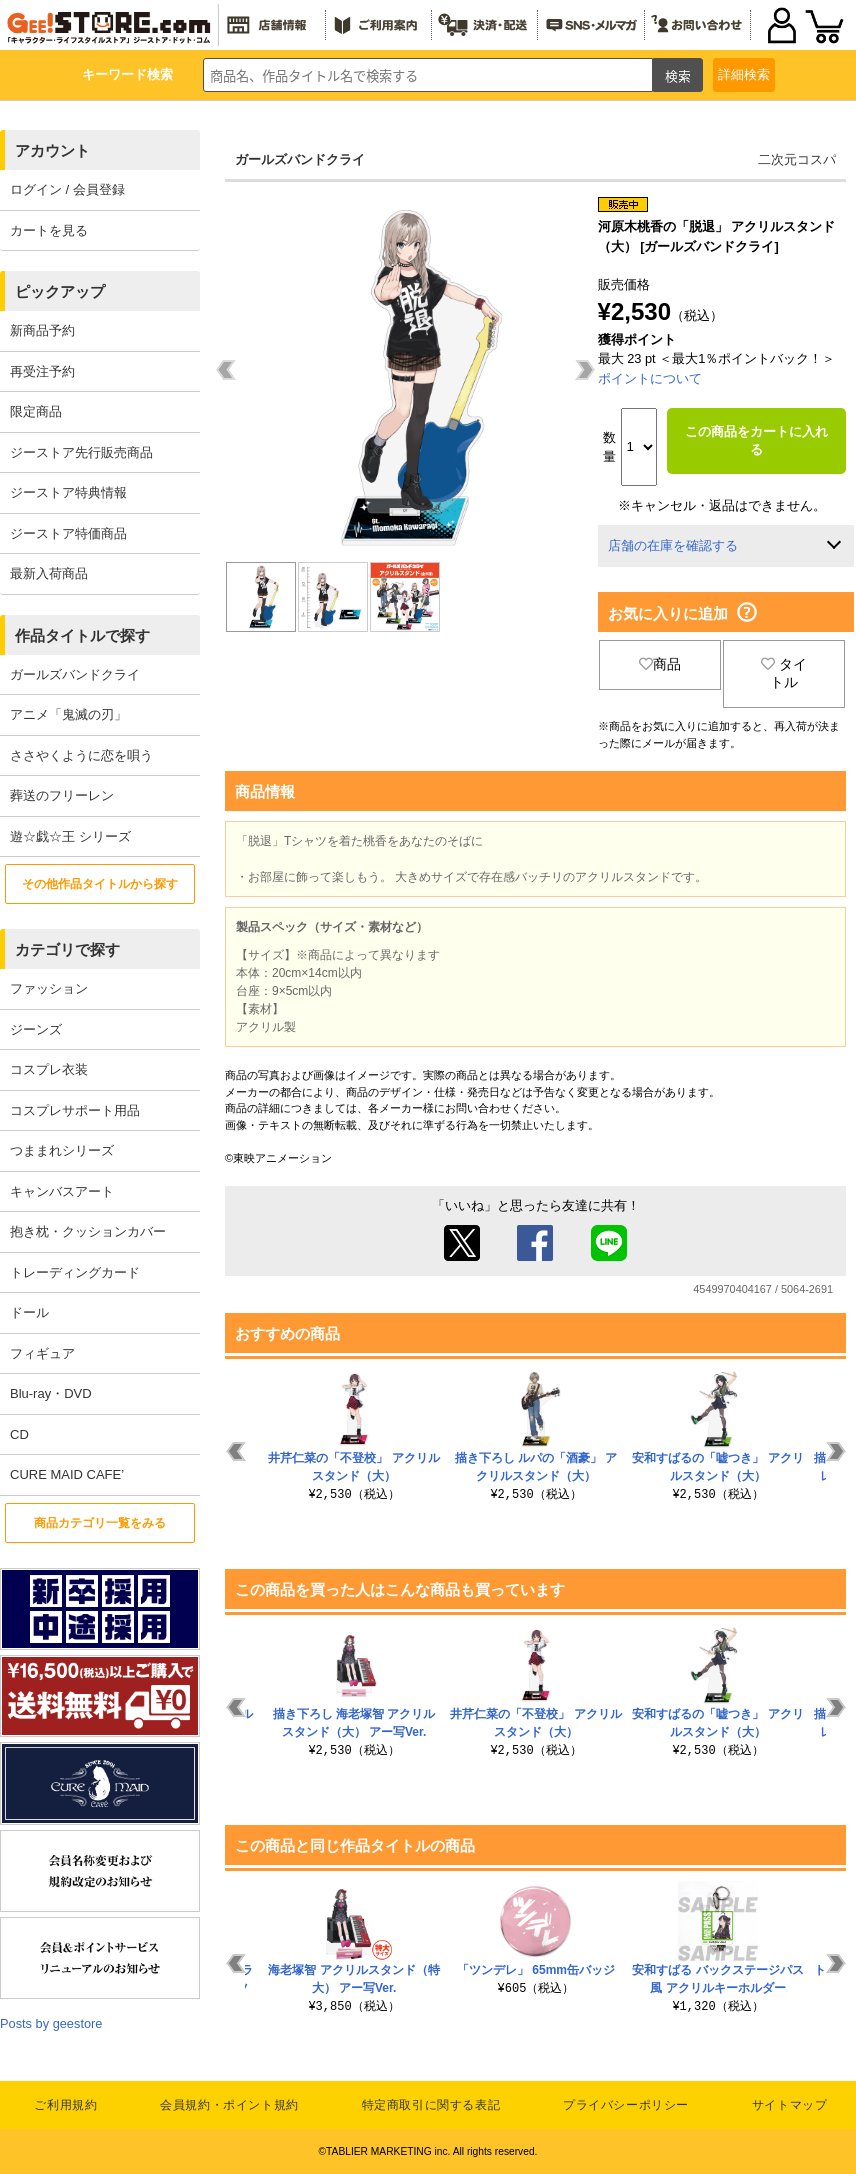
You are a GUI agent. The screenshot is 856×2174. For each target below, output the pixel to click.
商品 (660, 664)
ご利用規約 (65, 2105)
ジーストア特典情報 (68, 492)
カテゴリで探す (67, 949)
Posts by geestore (51, 2023)
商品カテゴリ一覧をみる (100, 1523)
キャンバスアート (62, 1191)
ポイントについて (650, 378)
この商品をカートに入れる (756, 440)
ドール (29, 1312)
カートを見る (49, 230)
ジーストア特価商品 (68, 533)
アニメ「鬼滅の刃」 (68, 714)
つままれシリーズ (62, 1150)
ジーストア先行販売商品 (81, 452)
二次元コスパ (797, 159)
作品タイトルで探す (82, 635)
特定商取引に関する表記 (431, 2105)
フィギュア (42, 1353)
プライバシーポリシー (626, 2105)
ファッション (49, 988)
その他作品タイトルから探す (100, 884)
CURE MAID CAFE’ (67, 1474)
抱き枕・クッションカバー (88, 1231)
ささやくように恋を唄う (81, 755)
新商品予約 (42, 330)
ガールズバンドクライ (75, 674)
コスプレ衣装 (49, 1069)
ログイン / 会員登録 (67, 189)
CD (19, 1434)
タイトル (784, 673)
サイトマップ (790, 2105)
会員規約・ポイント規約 (229, 2105)
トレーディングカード (75, 1272)
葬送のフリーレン (62, 795)
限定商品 (36, 411)
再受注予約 (42, 371)
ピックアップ (60, 291)
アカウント (52, 150)
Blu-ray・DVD (51, 1393)
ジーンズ (36, 1029)
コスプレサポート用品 (75, 1110)
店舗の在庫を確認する (673, 545)
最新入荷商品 (49, 573)
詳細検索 (744, 74)
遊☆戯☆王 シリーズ (70, 836)
